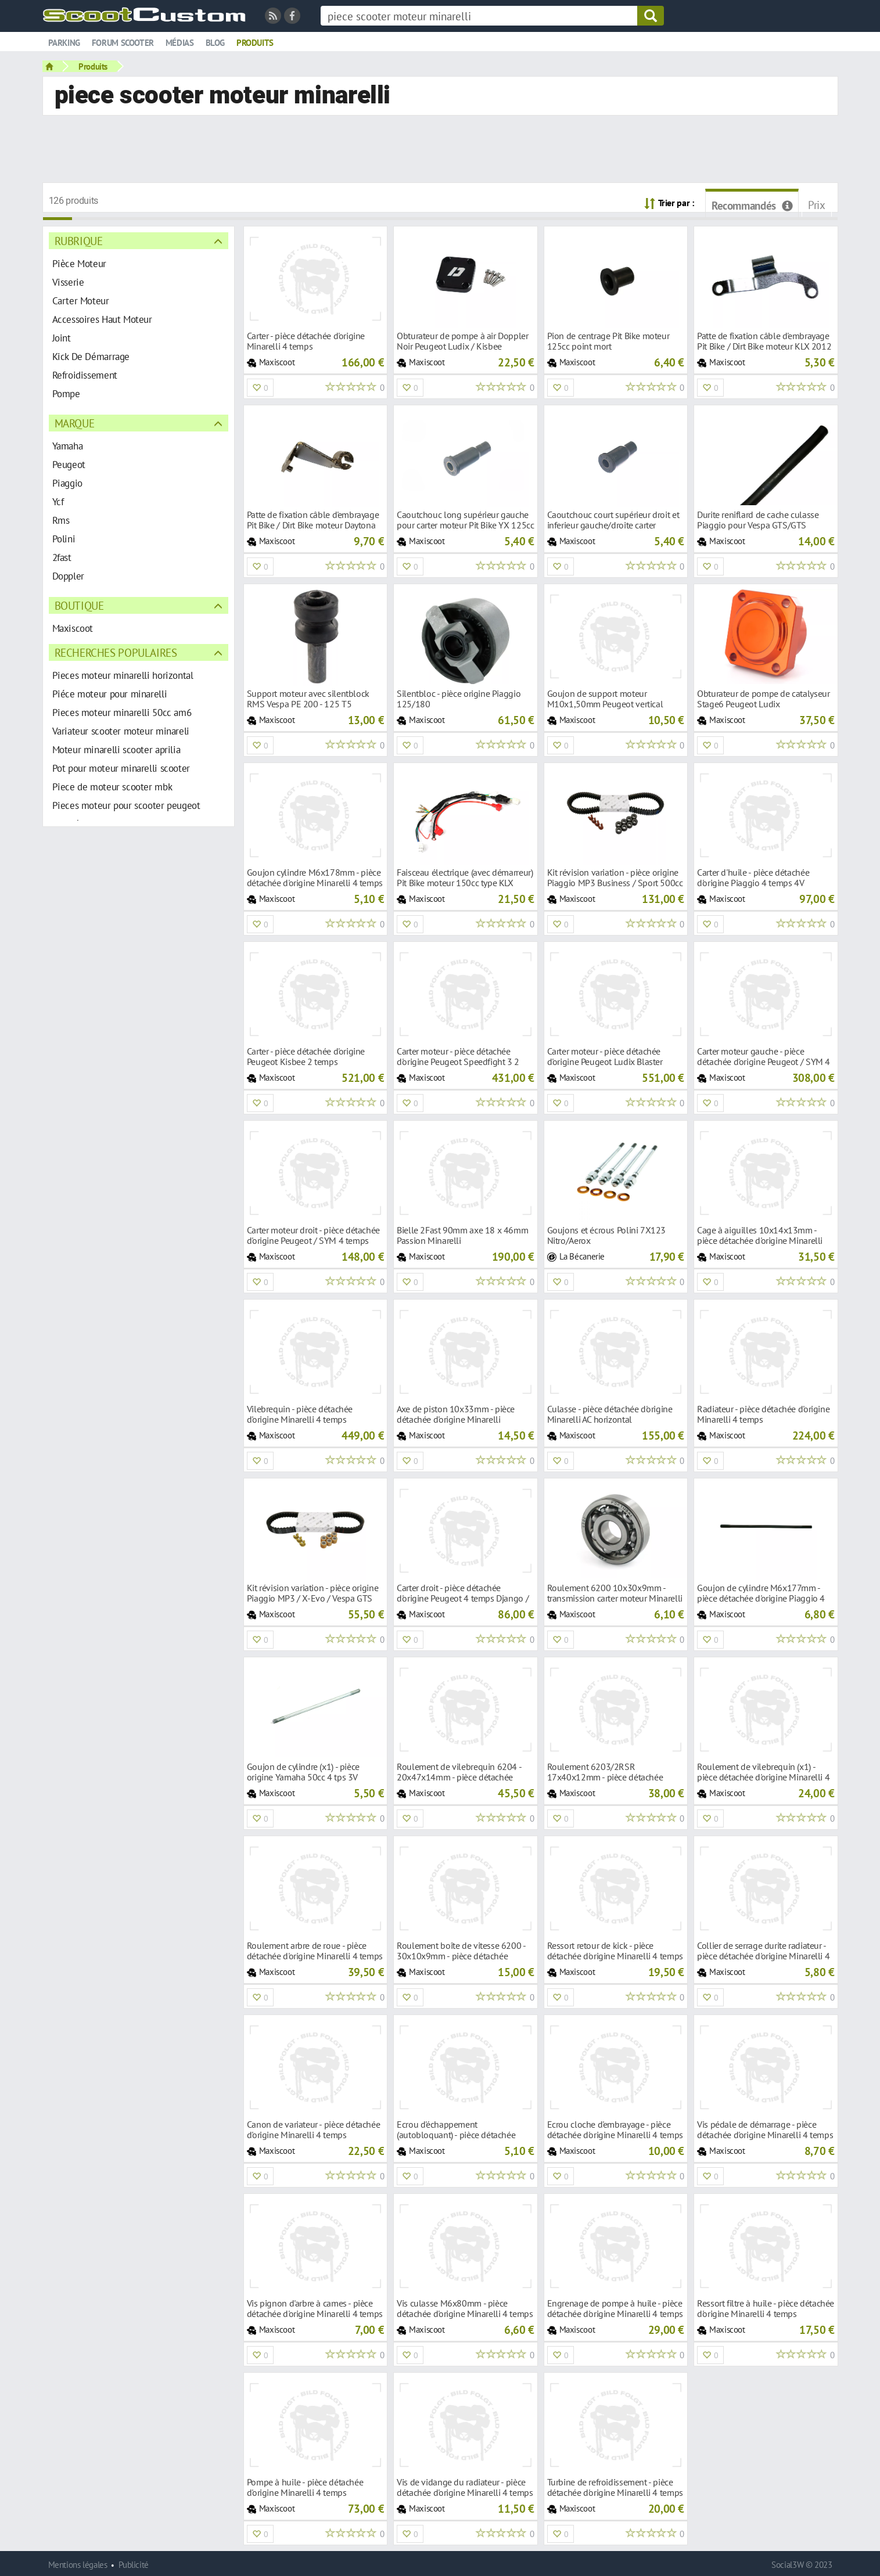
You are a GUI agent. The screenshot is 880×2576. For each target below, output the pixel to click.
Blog (215, 42)
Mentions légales (77, 2564)
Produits (255, 42)
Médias (180, 42)
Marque (75, 423)
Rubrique (79, 240)
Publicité (133, 2564)
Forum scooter (123, 42)
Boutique (79, 605)
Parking (64, 42)
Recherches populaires (116, 652)
